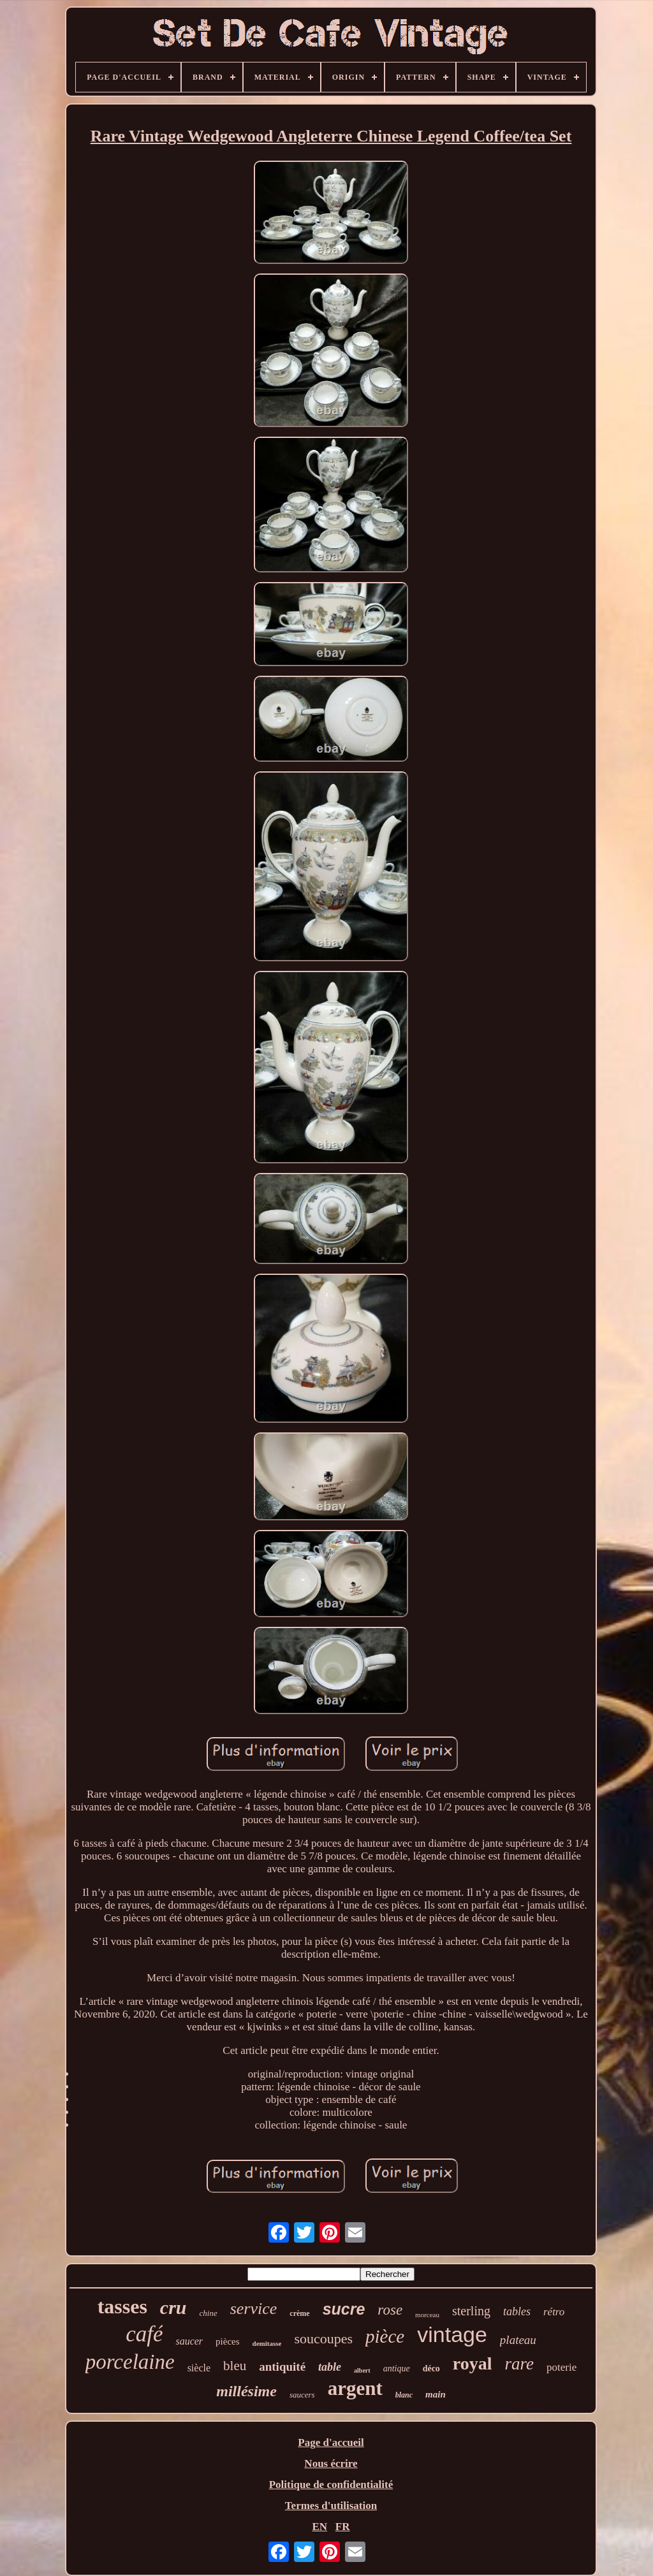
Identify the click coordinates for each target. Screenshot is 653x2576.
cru (173, 2307)
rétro (553, 2312)
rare (519, 2363)
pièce (384, 2336)
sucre (344, 2309)
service (253, 2308)
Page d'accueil (330, 2442)
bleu (234, 2365)
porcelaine (130, 2361)
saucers (302, 2394)
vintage (452, 2334)
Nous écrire (330, 2463)
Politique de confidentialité (331, 2484)
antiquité (282, 2366)
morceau (427, 2314)
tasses (122, 2306)
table (329, 2367)
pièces (227, 2341)
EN (319, 2527)
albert (362, 2370)
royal (472, 2363)
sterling (471, 2311)
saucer (189, 2341)
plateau (518, 2340)
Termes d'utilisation (331, 2506)
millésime (246, 2391)
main (435, 2394)
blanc (404, 2394)
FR (342, 2527)
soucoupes (323, 2339)
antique (396, 2368)
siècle (198, 2367)
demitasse (267, 2343)
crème (299, 2313)
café (144, 2334)
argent (355, 2388)
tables (517, 2311)
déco (431, 2368)
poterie (561, 2367)
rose (390, 2310)
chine (208, 2313)
